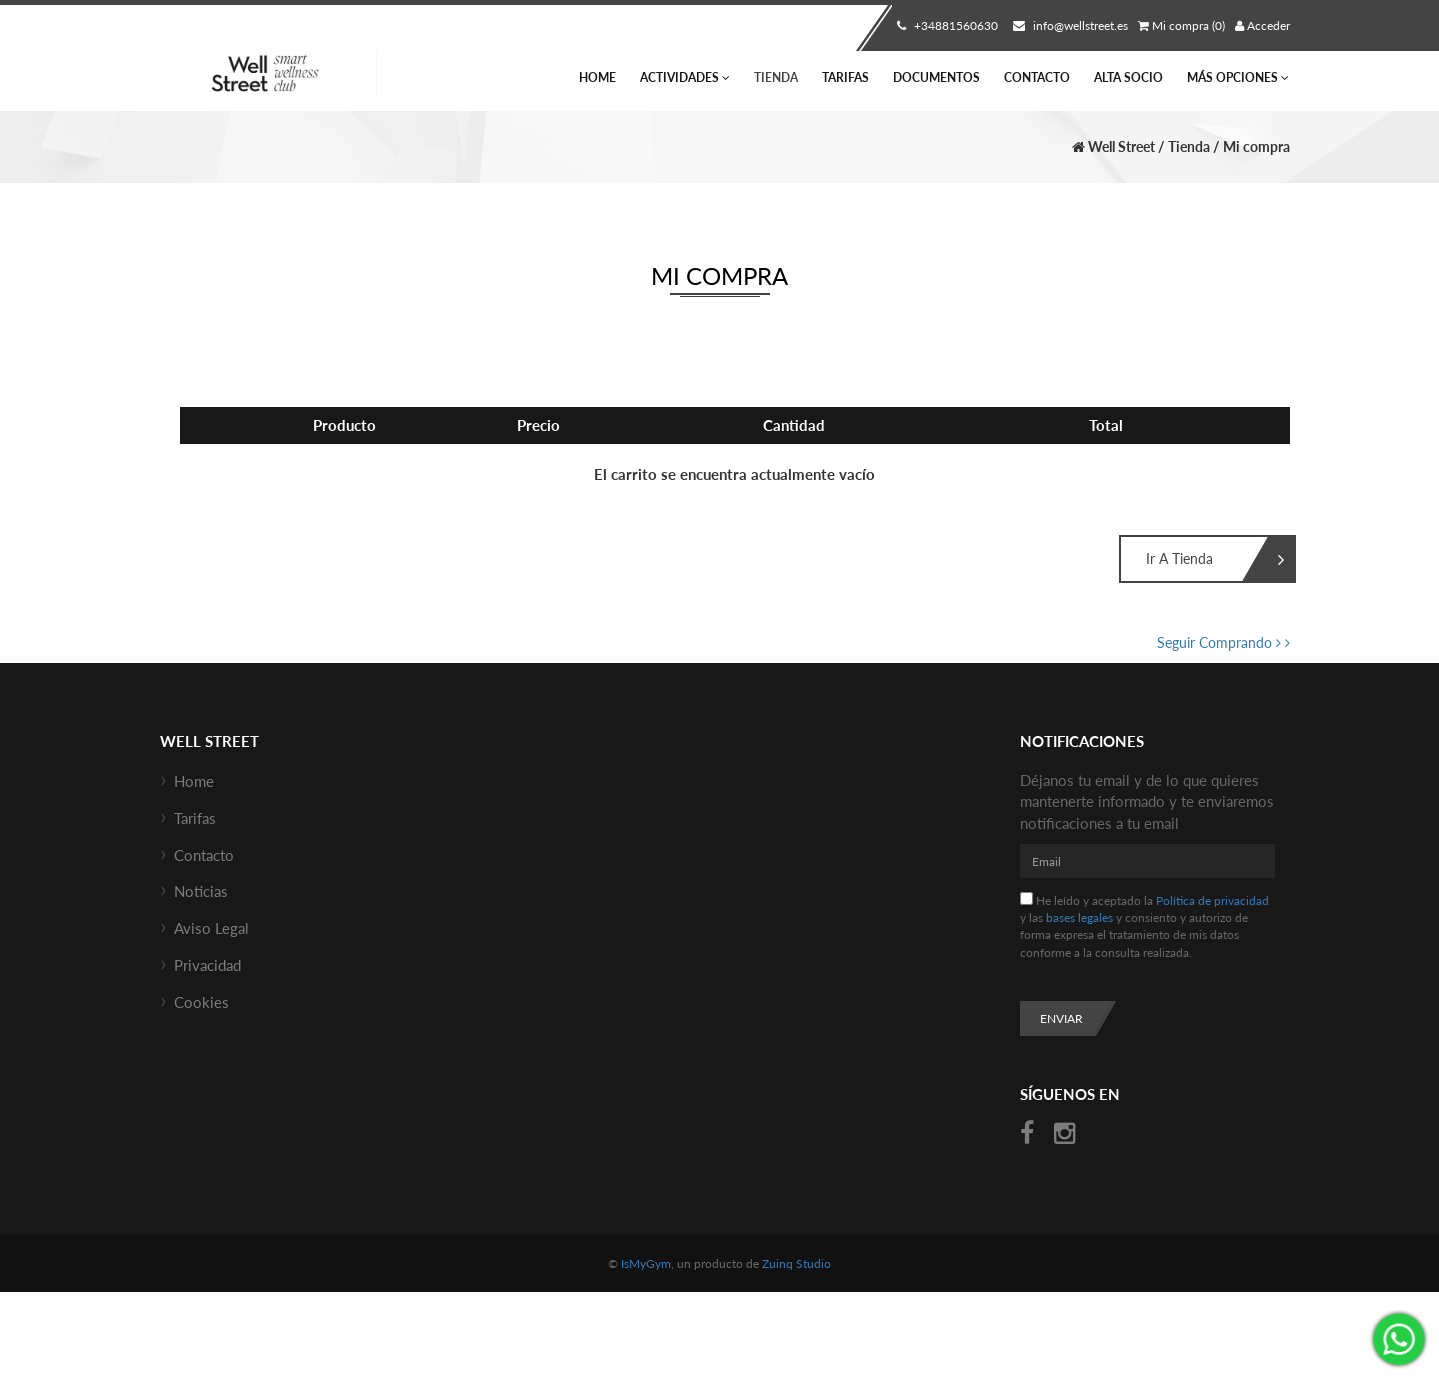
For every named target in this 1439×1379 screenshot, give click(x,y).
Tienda (776, 77)
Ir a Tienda (1193, 560)
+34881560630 (945, 25)
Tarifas (845, 77)
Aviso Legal (211, 928)
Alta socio (1128, 77)
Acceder (1262, 25)
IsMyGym (646, 1263)
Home (597, 77)
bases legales (1079, 917)
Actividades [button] (685, 77)
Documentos (936, 77)
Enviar (1061, 1018)
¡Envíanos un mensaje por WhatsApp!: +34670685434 (1399, 1339)
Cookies (201, 1002)
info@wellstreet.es (1068, 25)
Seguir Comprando (1223, 642)
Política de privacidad (1212, 900)
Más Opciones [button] (1238, 77)
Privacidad (207, 965)
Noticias (201, 891)
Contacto (1037, 77)
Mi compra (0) (1181, 25)
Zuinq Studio (796, 1263)
